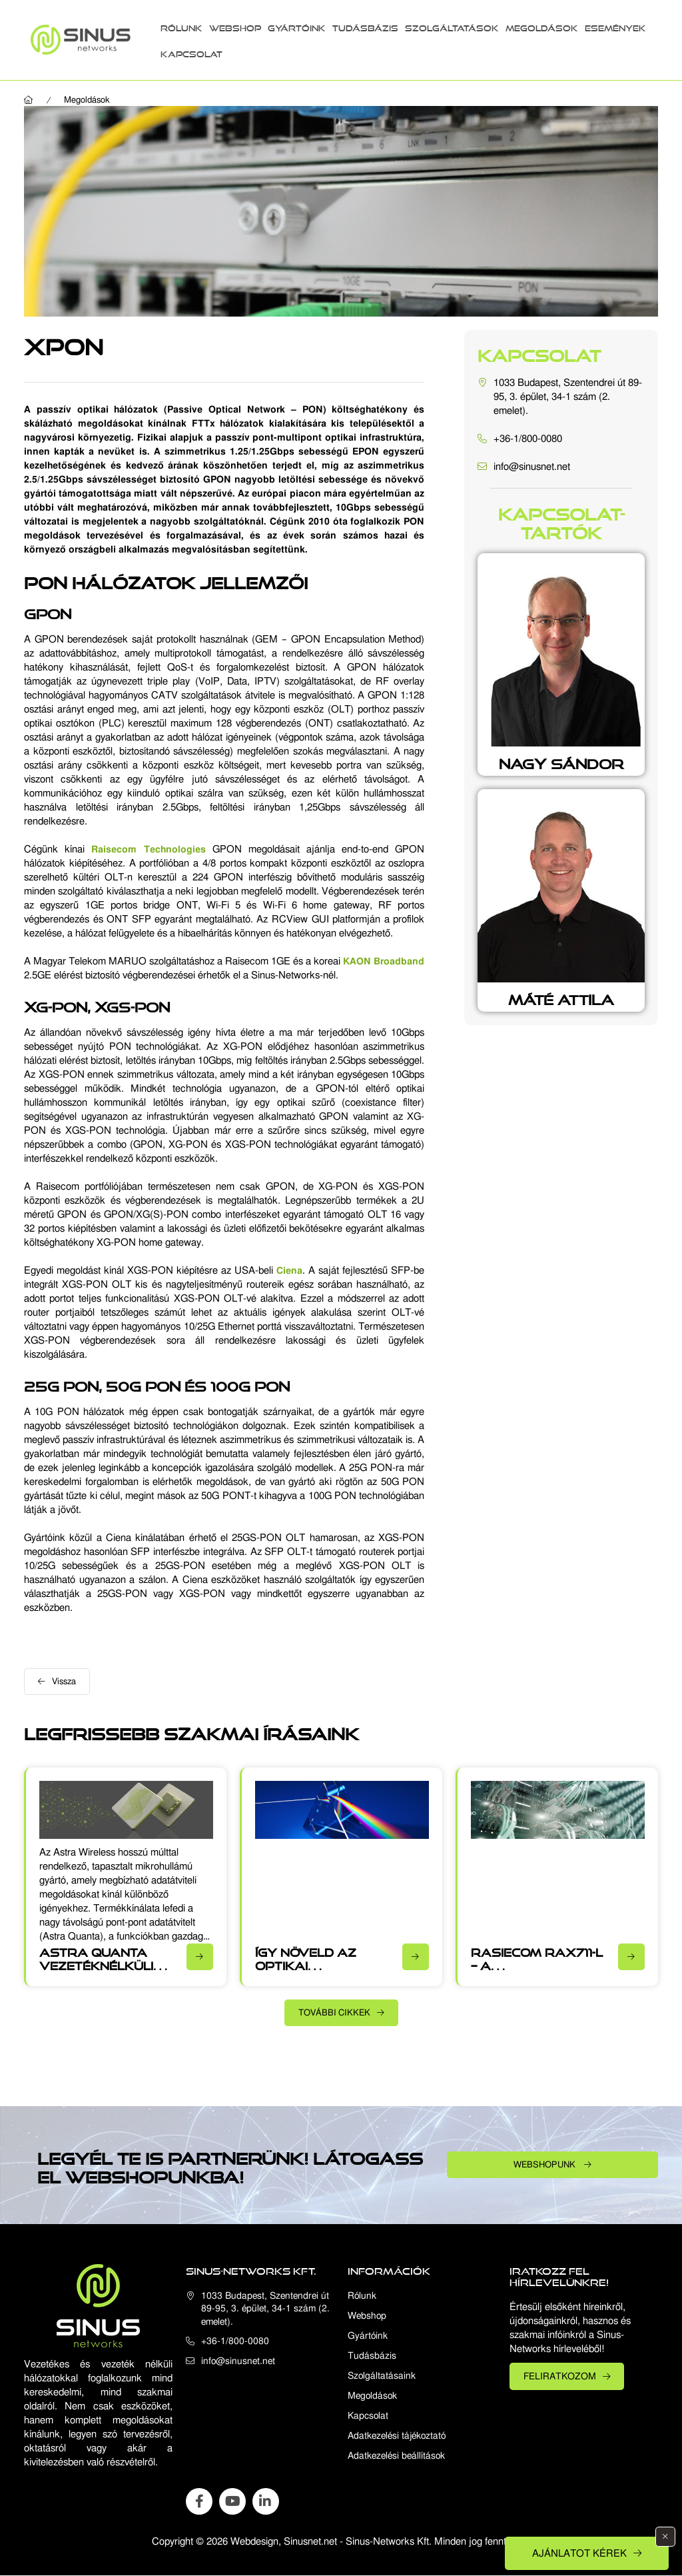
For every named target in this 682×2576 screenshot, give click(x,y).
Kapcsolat (191, 52)
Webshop (235, 26)
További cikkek (334, 2012)
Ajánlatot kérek (579, 2553)
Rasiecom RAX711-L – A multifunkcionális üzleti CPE (537, 1969)
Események (615, 26)
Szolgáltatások (452, 26)
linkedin (265, 2501)
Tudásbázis (365, 26)
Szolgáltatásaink (382, 2376)
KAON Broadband (383, 961)
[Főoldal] (28, 100)
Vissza (64, 1681)
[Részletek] (199, 1956)
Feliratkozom (559, 2376)
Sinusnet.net (310, 2541)
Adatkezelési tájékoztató (397, 2436)
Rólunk (181, 26)
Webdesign (254, 2541)
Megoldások (542, 26)
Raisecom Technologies (148, 849)
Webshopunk (545, 2164)
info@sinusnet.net (532, 466)
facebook (199, 2501)
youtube (232, 2501)
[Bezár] (665, 2537)
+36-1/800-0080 (528, 438)
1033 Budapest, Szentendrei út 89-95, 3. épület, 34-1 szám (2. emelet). (568, 396)
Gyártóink (297, 26)
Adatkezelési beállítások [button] (396, 2456)
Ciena (289, 1270)
